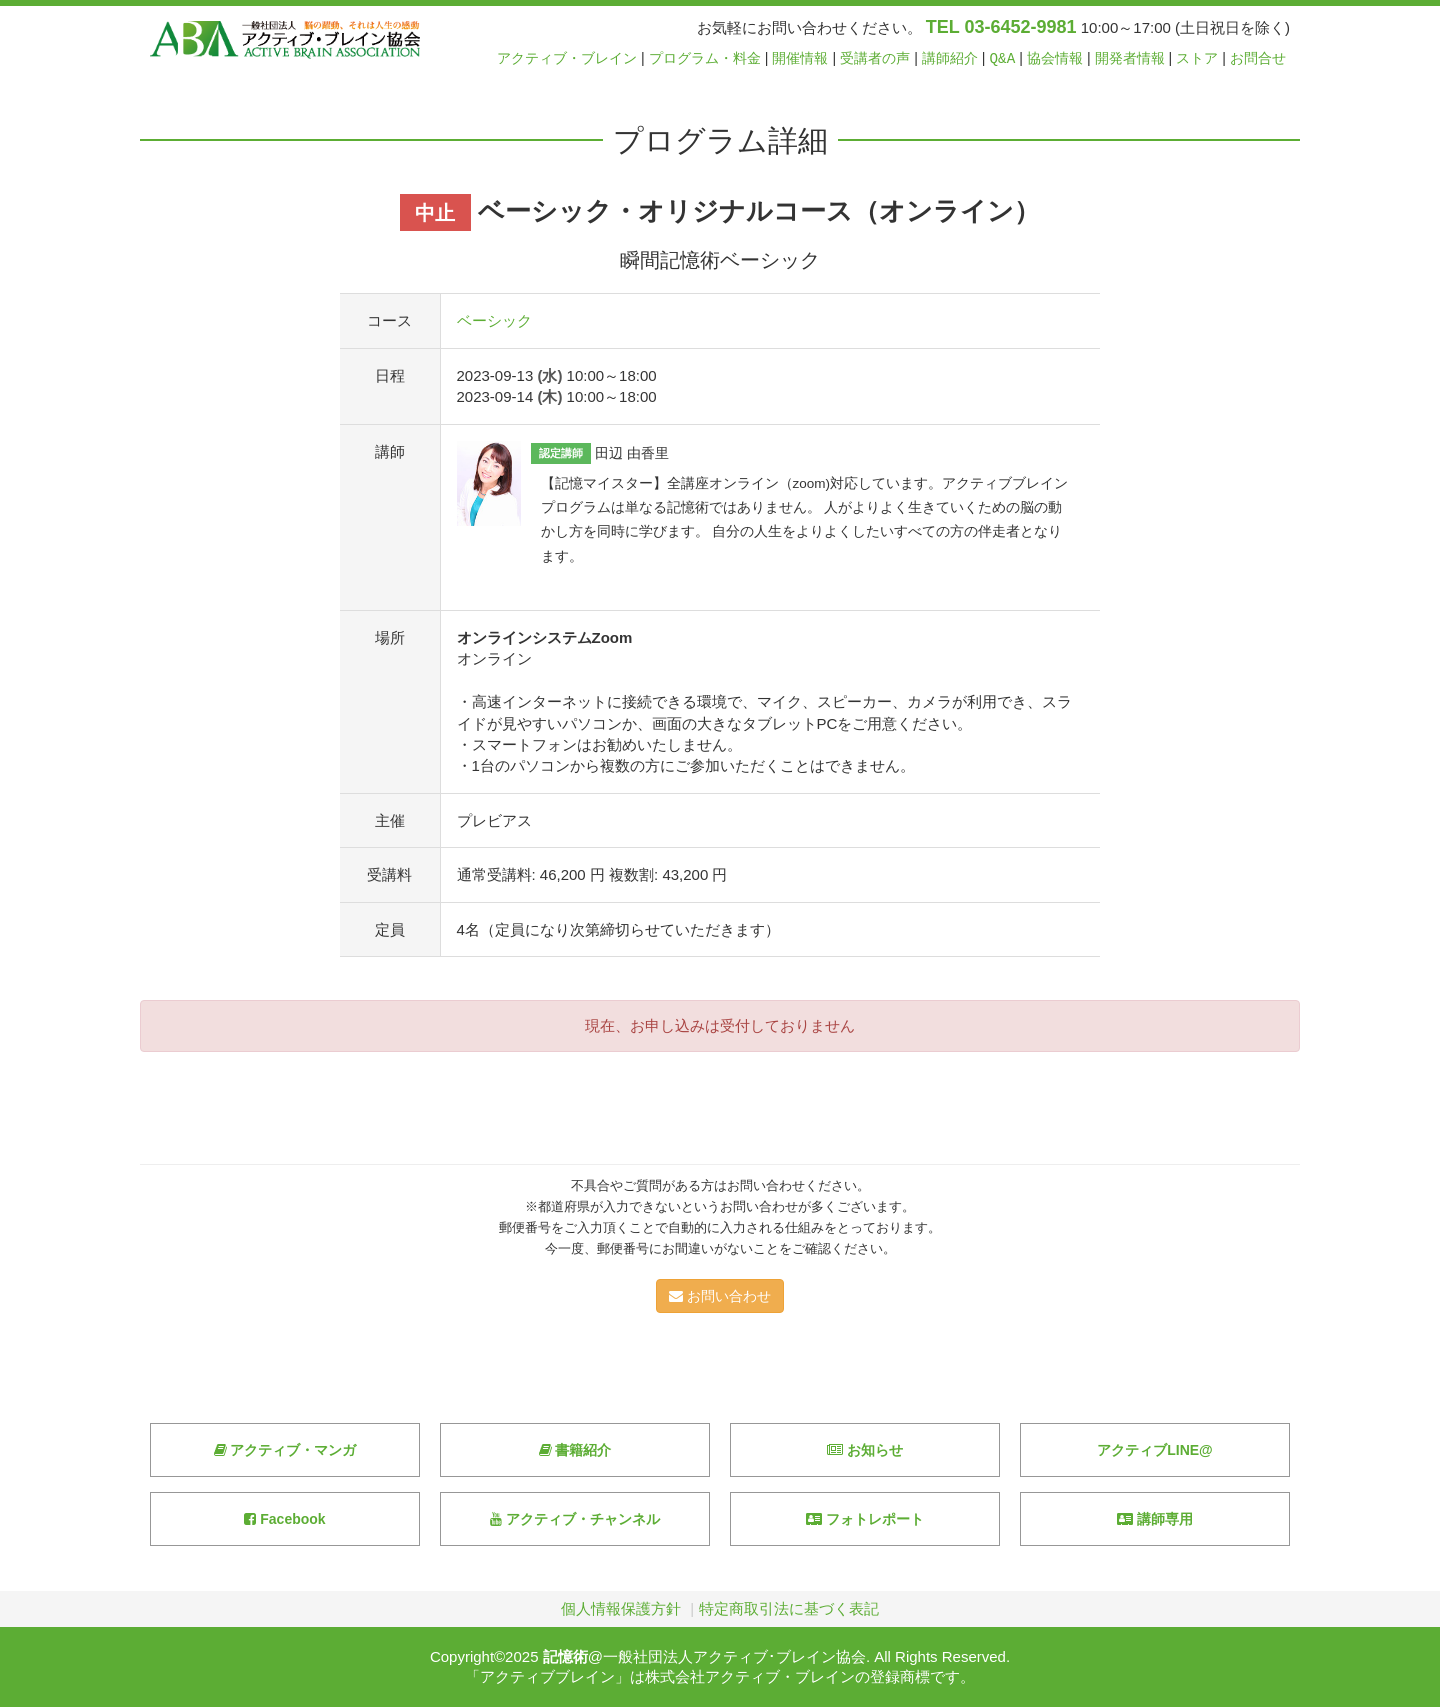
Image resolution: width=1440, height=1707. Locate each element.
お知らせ (865, 1450)
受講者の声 (875, 58)
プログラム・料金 (705, 58)
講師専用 (1155, 1519)
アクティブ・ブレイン (567, 58)
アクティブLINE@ (1155, 1450)
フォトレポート (865, 1519)
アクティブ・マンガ (285, 1450)
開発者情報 (1130, 58)
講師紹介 (950, 58)
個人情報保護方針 (621, 1608)
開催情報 (800, 58)
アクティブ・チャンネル (575, 1519)
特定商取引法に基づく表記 (789, 1608)
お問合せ (1258, 58)
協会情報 (1055, 58)
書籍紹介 (575, 1450)
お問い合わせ (720, 1296)
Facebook (284, 1519)
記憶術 (565, 1656)
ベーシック (494, 320)
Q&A (1003, 58)
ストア (1197, 58)
